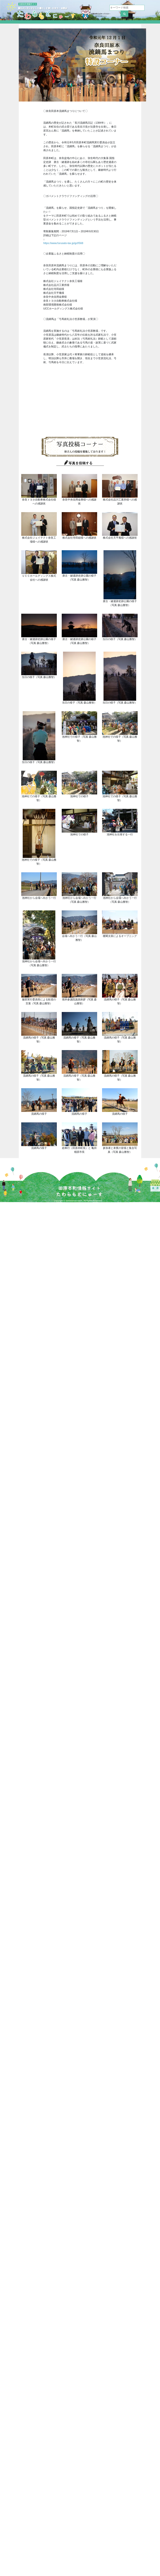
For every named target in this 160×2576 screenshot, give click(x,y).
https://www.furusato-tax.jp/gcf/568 (63, 243)
